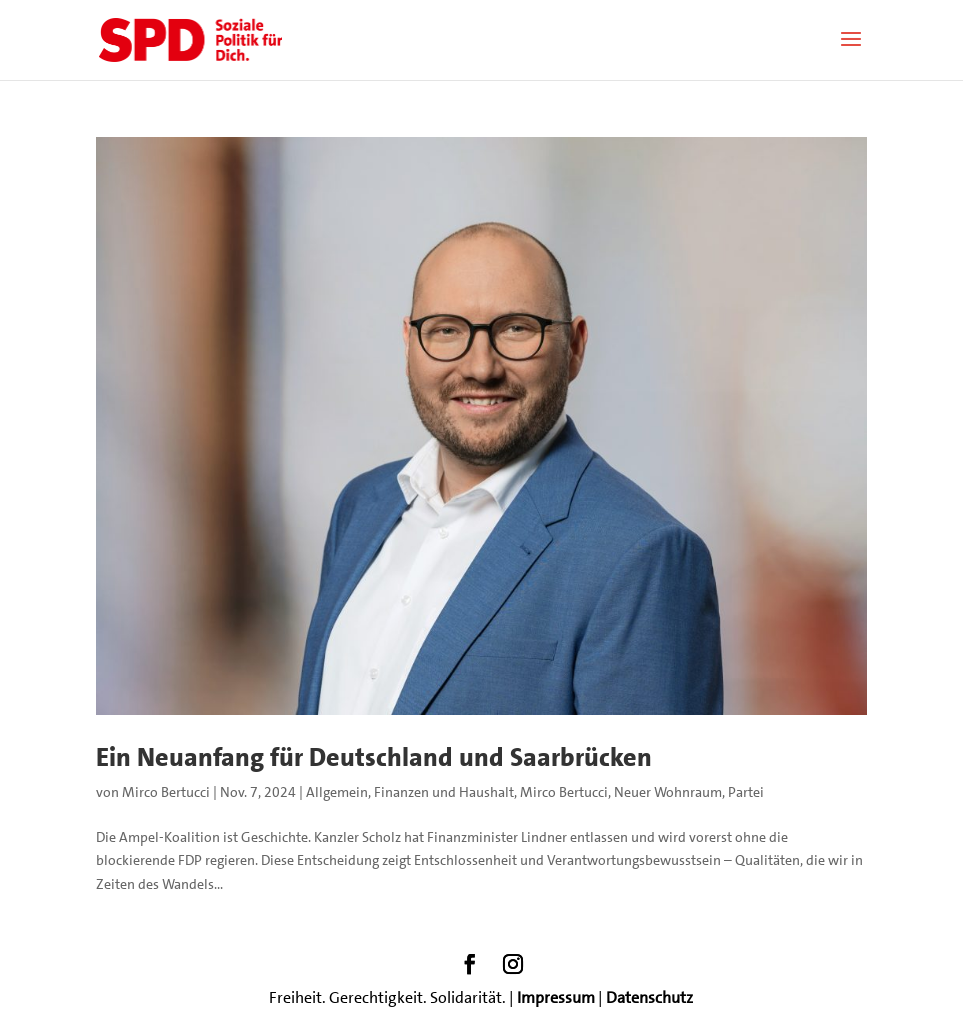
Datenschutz (649, 997)
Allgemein (337, 792)
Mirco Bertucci (166, 792)
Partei (746, 792)
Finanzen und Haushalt (444, 792)
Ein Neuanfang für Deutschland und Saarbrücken (374, 757)
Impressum (556, 997)
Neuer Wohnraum (668, 792)
